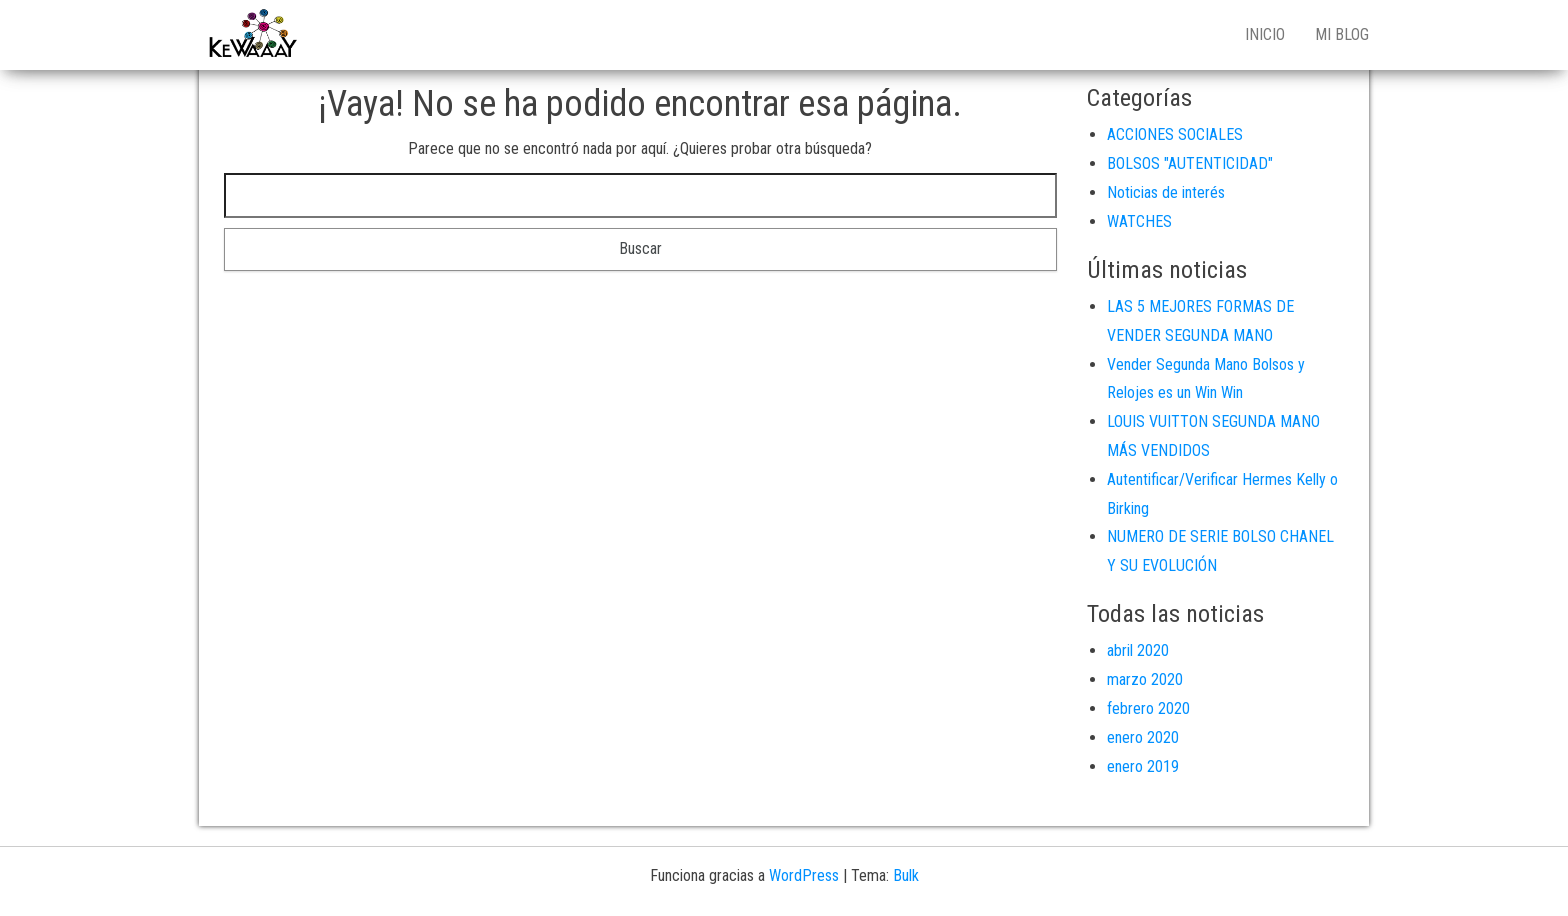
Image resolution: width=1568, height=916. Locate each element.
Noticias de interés (1166, 192)
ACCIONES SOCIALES (1175, 134)
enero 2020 (1143, 737)
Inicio (1265, 34)
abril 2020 (1138, 650)
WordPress (804, 875)
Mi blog (1342, 34)
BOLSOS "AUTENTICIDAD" (1190, 163)
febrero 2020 (1148, 708)
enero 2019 (1143, 766)
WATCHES (1139, 221)
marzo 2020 (1145, 679)
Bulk (906, 875)
